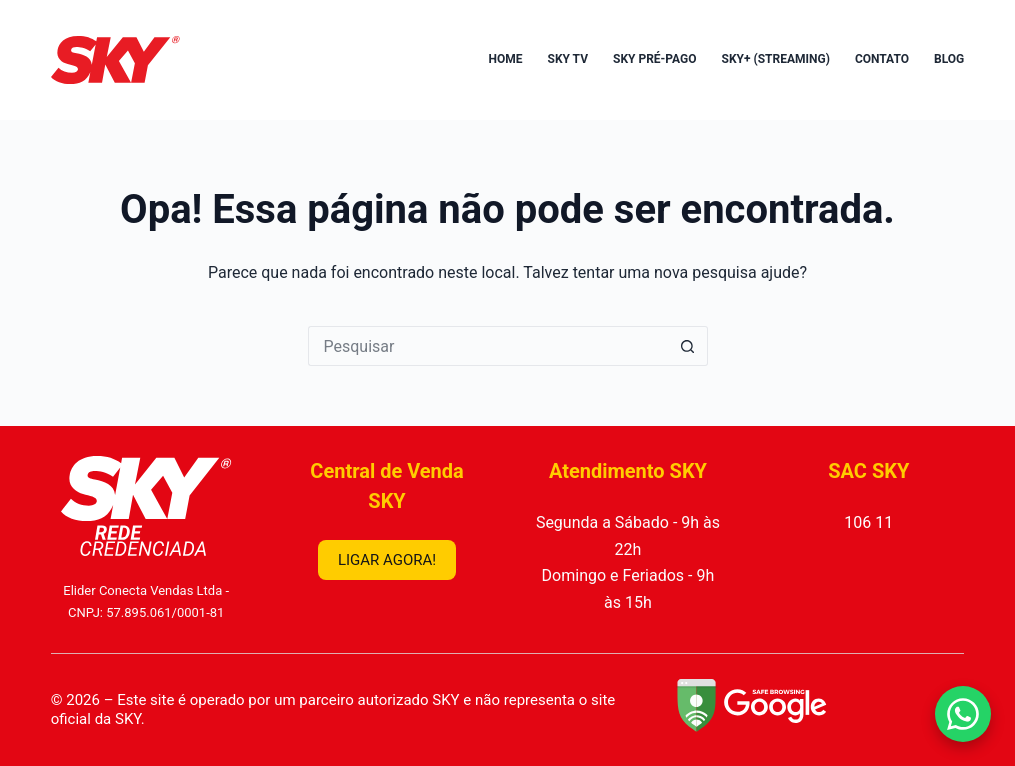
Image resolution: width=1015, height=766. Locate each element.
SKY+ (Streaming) (776, 59)
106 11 (868, 522)
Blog (949, 59)
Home (505, 59)
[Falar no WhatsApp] (963, 714)
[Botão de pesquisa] (688, 346)
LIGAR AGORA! (387, 560)
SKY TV (568, 59)
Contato (882, 59)
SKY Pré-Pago (655, 59)
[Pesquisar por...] (488, 346)
